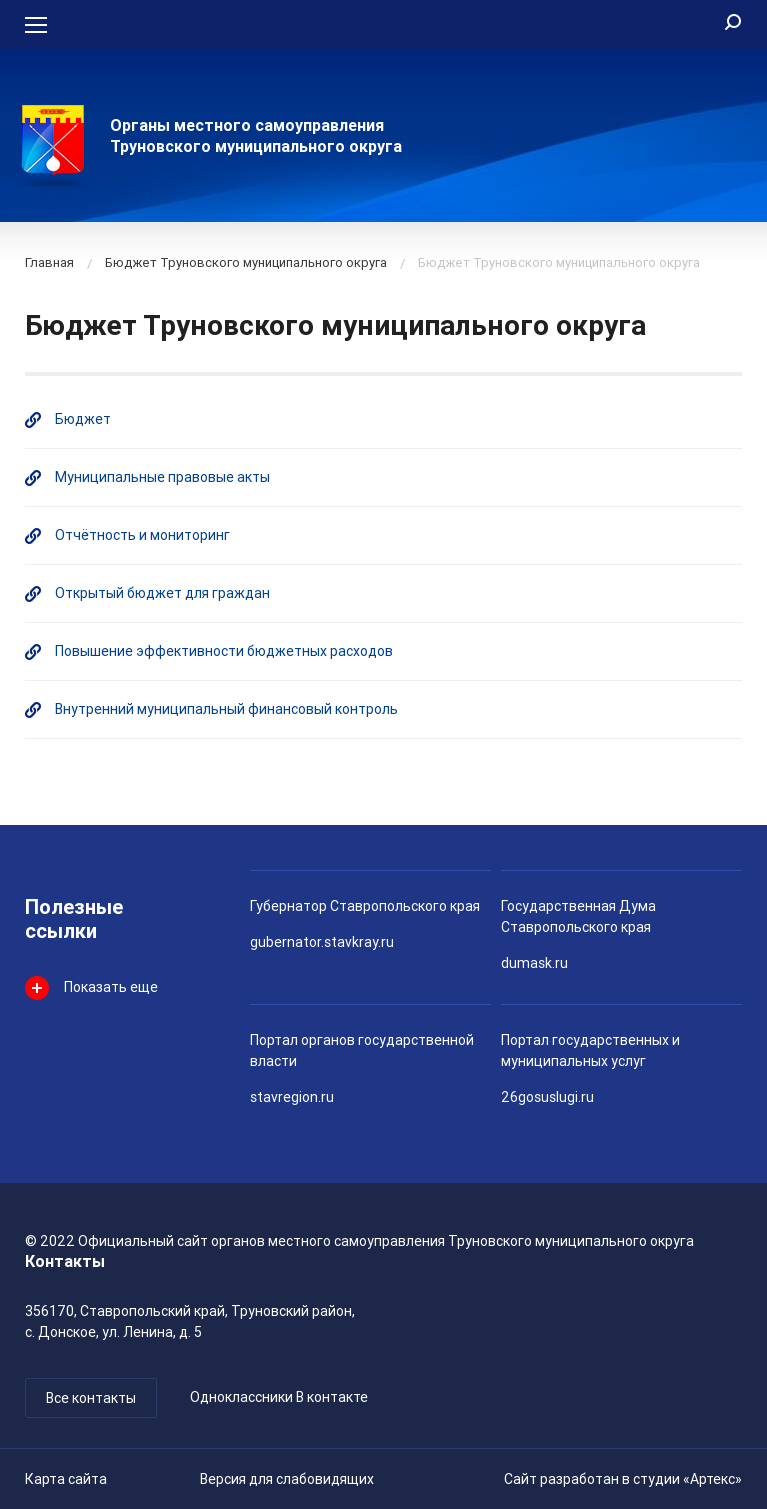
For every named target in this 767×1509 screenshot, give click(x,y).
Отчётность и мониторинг (142, 535)
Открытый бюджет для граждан (162, 593)
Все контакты (91, 1398)
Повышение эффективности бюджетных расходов (224, 651)
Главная (49, 262)
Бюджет (83, 419)
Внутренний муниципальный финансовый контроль (226, 709)
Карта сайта (66, 1479)
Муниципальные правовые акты (162, 477)
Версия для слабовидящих (287, 1479)
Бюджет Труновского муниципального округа (246, 262)
